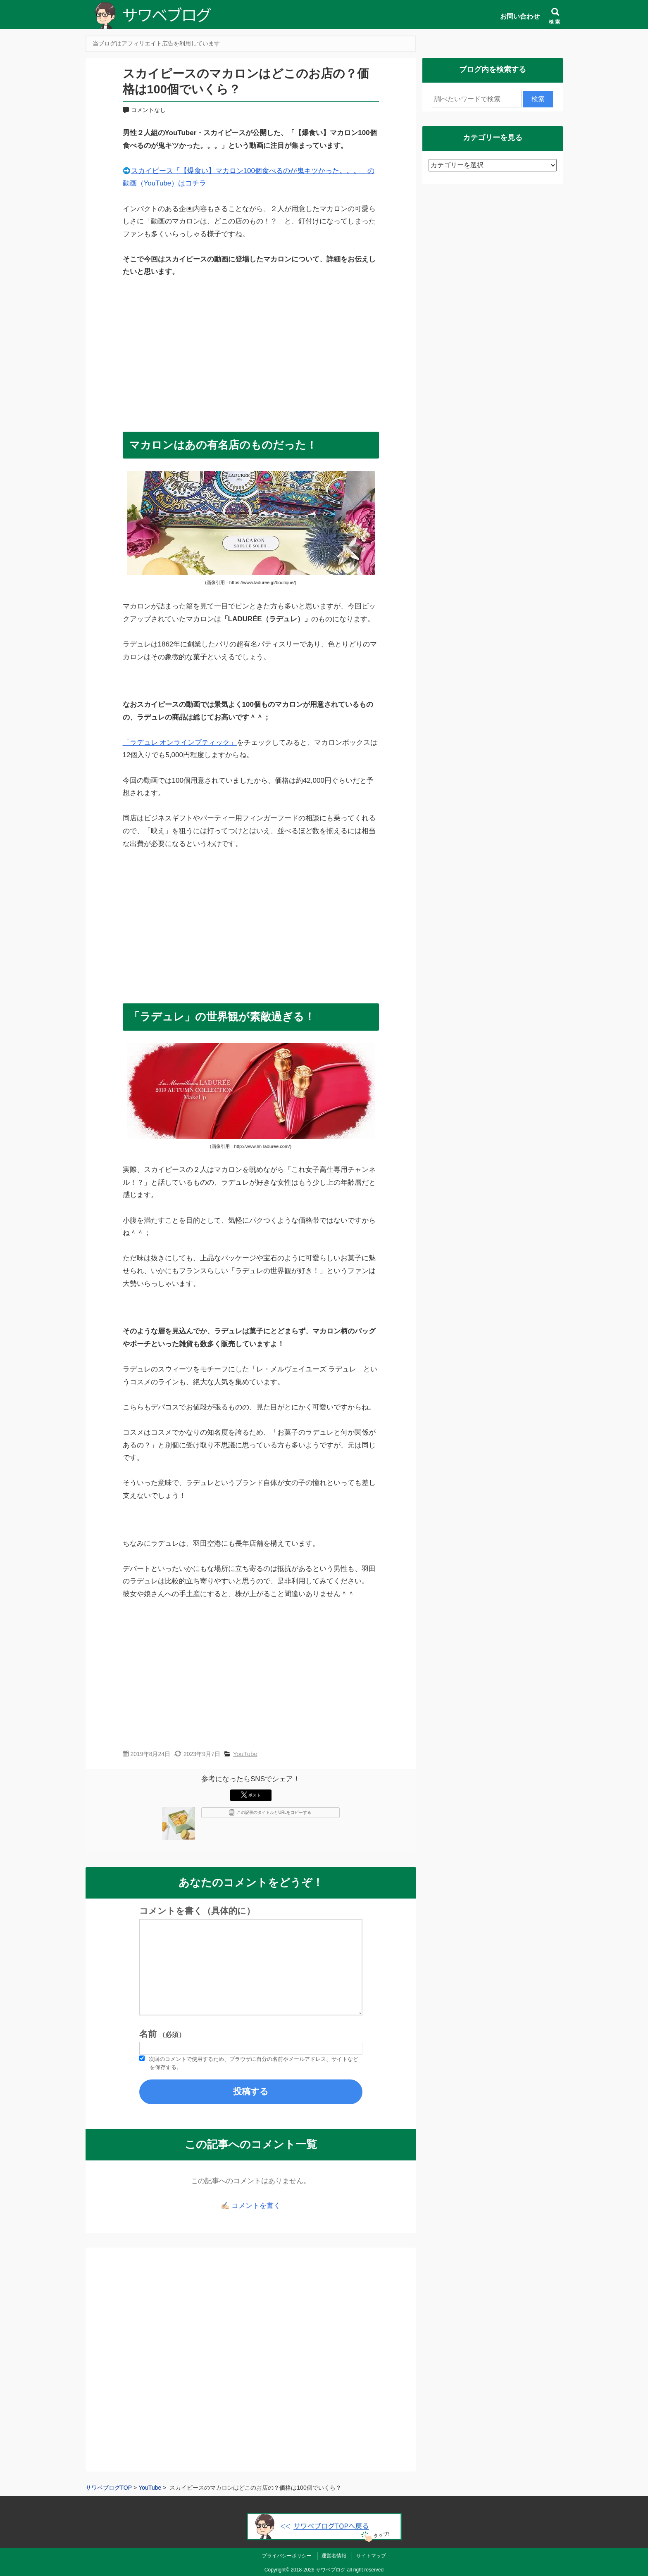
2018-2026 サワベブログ (318, 2570)
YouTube (245, 1753)
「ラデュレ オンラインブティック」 (180, 742)
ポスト (251, 1795)
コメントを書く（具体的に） (197, 1911)
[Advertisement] (251, 351)
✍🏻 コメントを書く (251, 2206)
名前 (162, 2034)
